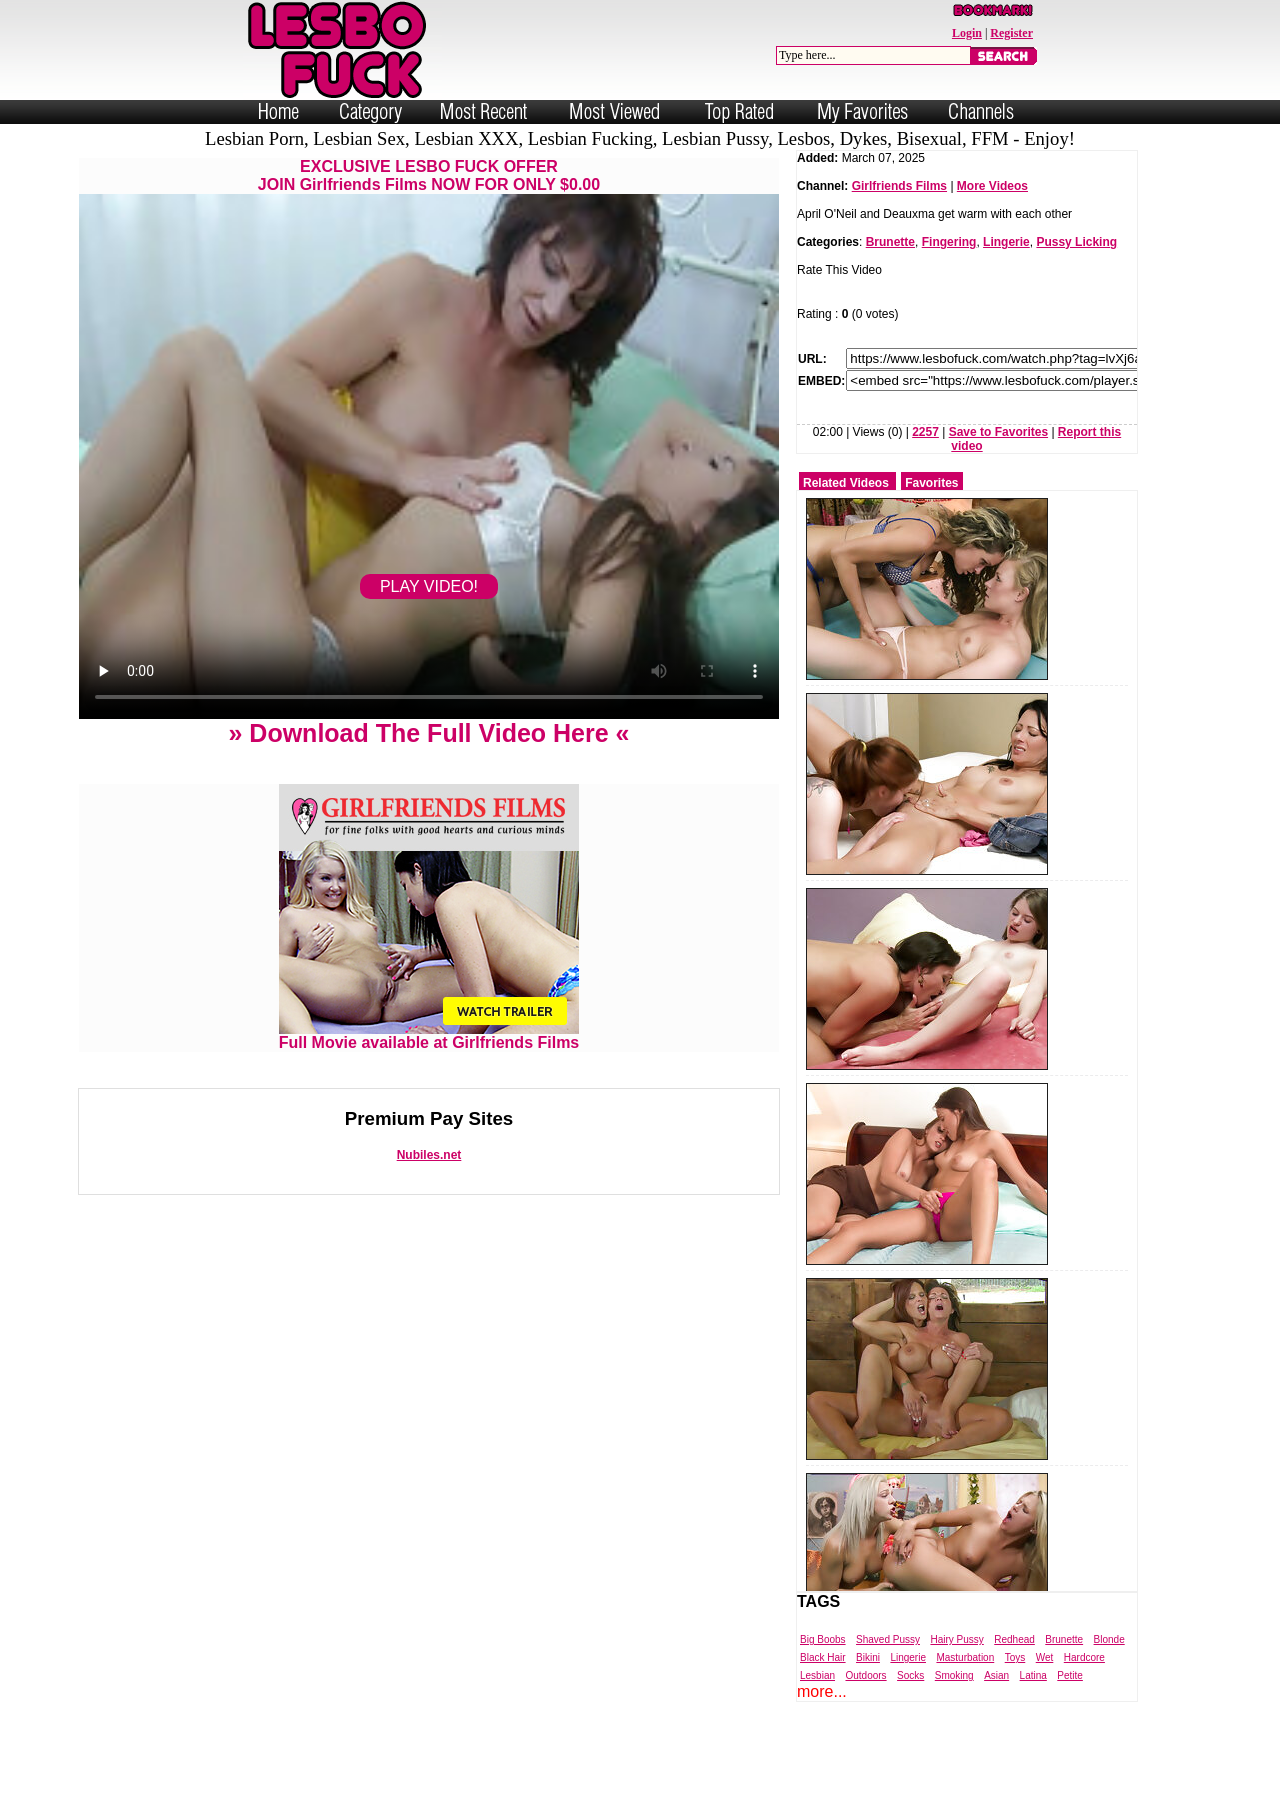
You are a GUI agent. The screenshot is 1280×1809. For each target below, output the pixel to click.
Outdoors (865, 1675)
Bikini (868, 1657)
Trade (729, 1792)
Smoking (954, 1675)
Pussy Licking (1076, 242)
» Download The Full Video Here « (428, 733)
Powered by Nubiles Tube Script (619, 1792)
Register (1011, 33)
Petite (1070, 1675)
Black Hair (823, 1657)
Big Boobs (823, 1639)
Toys (1015, 1657)
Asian (996, 1675)
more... (822, 1691)
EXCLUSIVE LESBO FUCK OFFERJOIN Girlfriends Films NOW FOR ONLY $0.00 (429, 175)
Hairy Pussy (956, 1639)
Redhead (1014, 1639)
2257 (925, 432)
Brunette (890, 242)
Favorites (931, 483)
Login (967, 33)
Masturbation (965, 1657)
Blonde (1109, 1639)
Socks (910, 1675)
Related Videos (846, 483)
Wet (1045, 1657)
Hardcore (1084, 1657)
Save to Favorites (998, 432)
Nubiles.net (429, 1155)
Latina (1033, 1675)
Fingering (949, 242)
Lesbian (817, 1675)
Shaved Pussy (888, 1639)
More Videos (992, 186)
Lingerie (1006, 242)
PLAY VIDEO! (429, 586)
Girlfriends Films (899, 186)
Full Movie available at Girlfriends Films (429, 1035)
